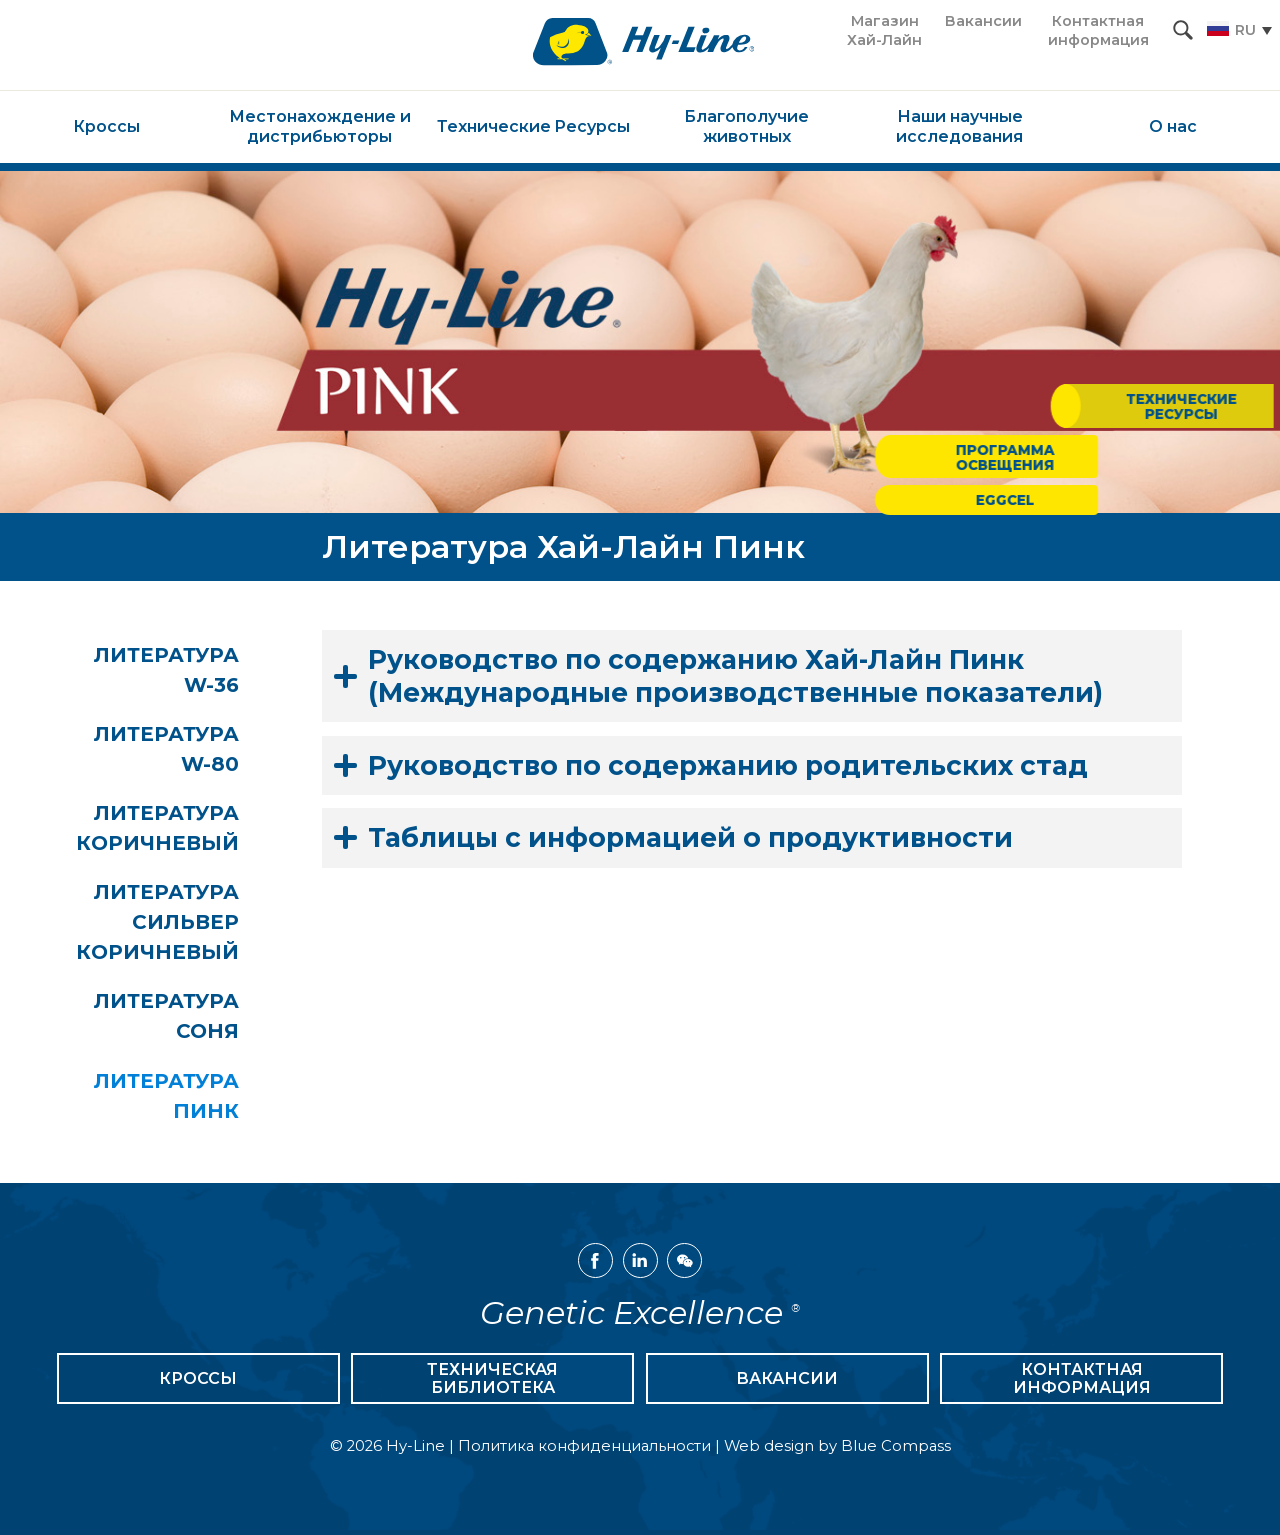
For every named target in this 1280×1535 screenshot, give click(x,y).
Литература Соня (188, 1020)
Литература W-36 (170, 670)
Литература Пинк (188, 1100)
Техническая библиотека (492, 1383)
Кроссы (198, 1383)
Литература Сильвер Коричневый (179, 925)
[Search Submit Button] (1183, 30)
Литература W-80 (170, 750)
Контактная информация (1082, 1383)
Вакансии (787, 1383)
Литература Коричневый (179, 830)
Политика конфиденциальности (584, 1451)
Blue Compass (896, 1451)
